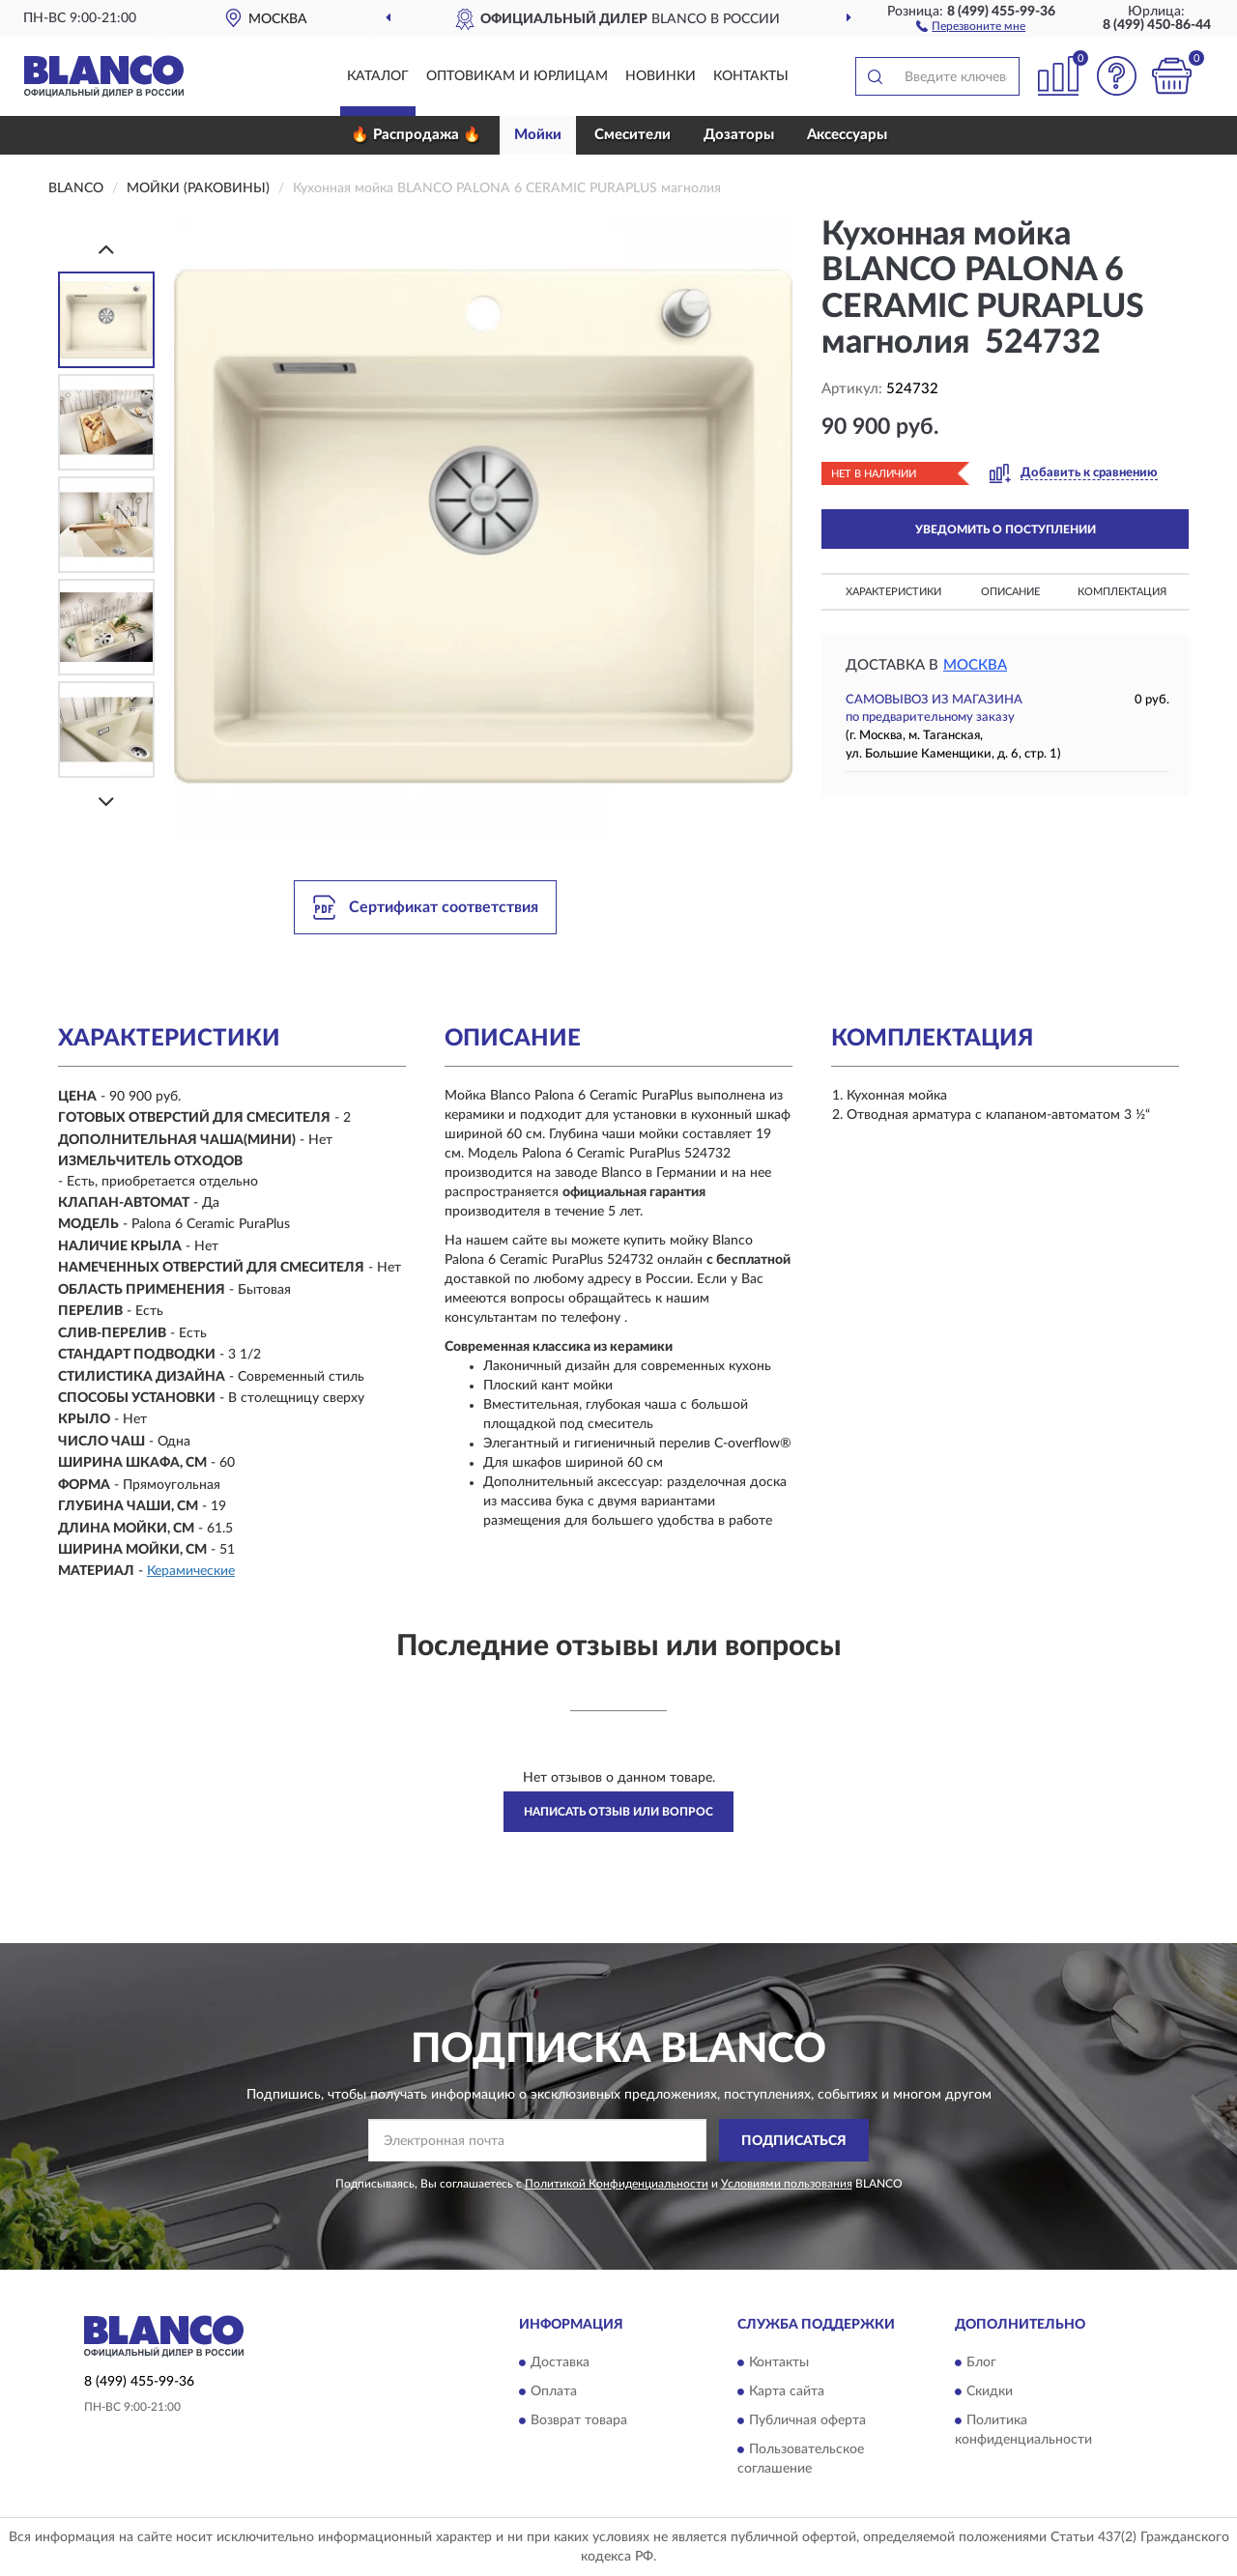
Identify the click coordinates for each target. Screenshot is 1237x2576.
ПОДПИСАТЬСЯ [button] (794, 2141)
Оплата (554, 2391)
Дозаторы (739, 135)
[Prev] (106, 249)
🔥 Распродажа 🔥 (416, 135)
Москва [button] (975, 665)
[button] (970, 25)
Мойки (537, 135)
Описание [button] (1010, 592)
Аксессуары (847, 135)
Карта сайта (786, 2391)
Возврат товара (579, 2420)
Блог (981, 2362)
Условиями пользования (786, 2184)
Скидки (989, 2391)
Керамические (191, 1571)
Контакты (751, 76)
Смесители (632, 135)
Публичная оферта (807, 2420)
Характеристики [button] (893, 592)
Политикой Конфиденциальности (616, 2184)
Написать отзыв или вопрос (618, 1812)
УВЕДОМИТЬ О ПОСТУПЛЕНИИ (1005, 529)
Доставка (560, 2362)
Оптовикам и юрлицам (517, 76)
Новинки (660, 76)
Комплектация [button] (1122, 592)
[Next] (106, 801)
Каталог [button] (378, 76)
